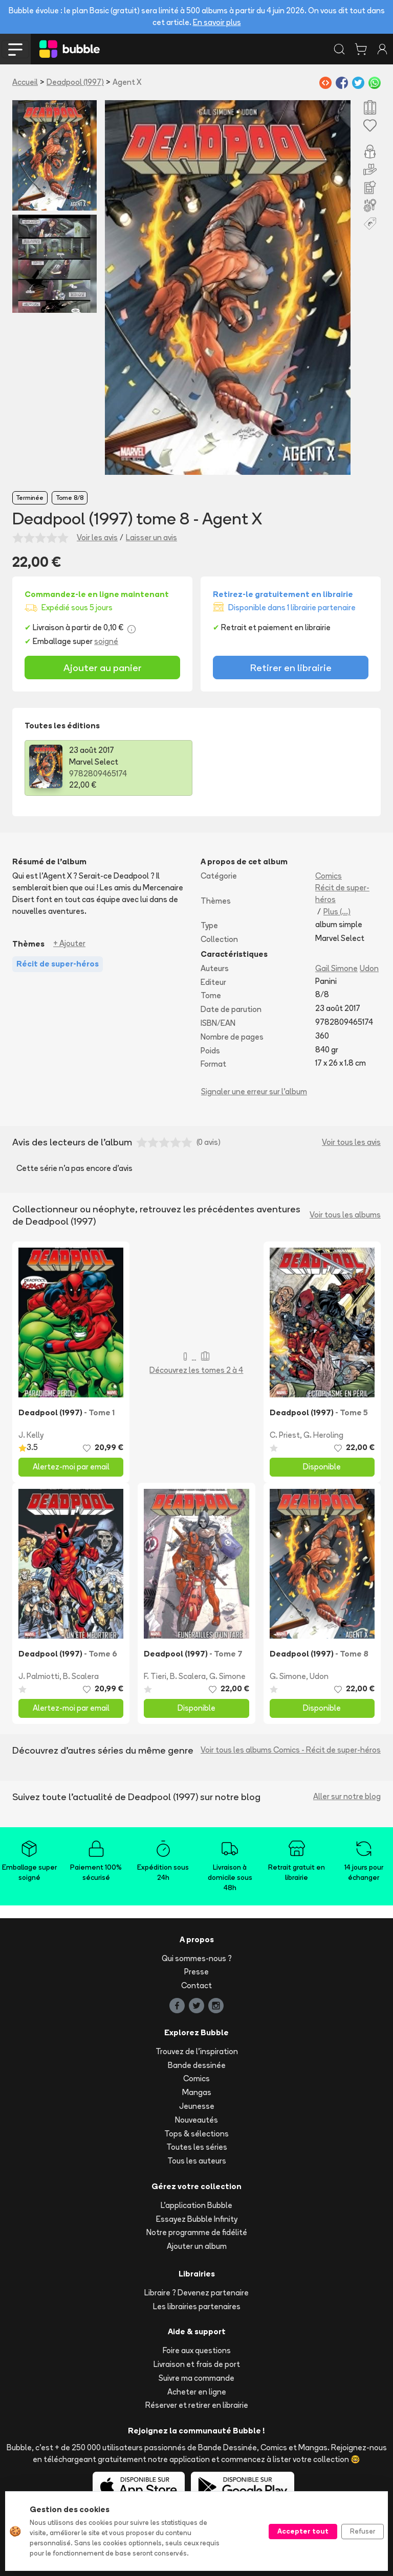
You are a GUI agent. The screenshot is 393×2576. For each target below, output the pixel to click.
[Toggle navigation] (15, 49)
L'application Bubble (196, 2205)
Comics (328, 876)
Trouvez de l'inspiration (197, 2051)
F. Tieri (155, 1676)
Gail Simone (336, 968)
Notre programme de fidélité (196, 2232)
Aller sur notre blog (347, 1796)
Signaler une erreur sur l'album (254, 1091)
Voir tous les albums (345, 1215)
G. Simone (227, 1676)
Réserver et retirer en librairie (196, 2405)
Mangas (196, 2092)
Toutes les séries (196, 2147)
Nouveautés (196, 2120)
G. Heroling (323, 1435)
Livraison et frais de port (197, 2364)
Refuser (362, 2531)
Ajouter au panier (102, 667)
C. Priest (285, 1435)
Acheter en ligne (196, 2392)
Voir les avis (97, 537)
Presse (196, 1971)
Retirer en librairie (291, 667)
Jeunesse (196, 2106)
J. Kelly (30, 1435)
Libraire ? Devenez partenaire (196, 2292)
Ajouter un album (197, 2246)
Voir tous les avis (351, 1142)
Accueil (25, 82)
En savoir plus (217, 22)
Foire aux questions (197, 2350)
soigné (106, 641)
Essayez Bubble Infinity (196, 2219)
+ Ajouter (69, 943)
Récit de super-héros (342, 893)
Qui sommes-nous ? (197, 1958)
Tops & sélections (196, 2133)
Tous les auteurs (196, 2161)
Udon (369, 968)
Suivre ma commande (196, 2378)
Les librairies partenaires (197, 2306)
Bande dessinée (197, 2065)
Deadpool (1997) (75, 82)
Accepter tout (303, 2531)
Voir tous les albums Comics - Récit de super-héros (291, 1750)
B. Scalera (81, 1676)
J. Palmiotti (38, 1676)
